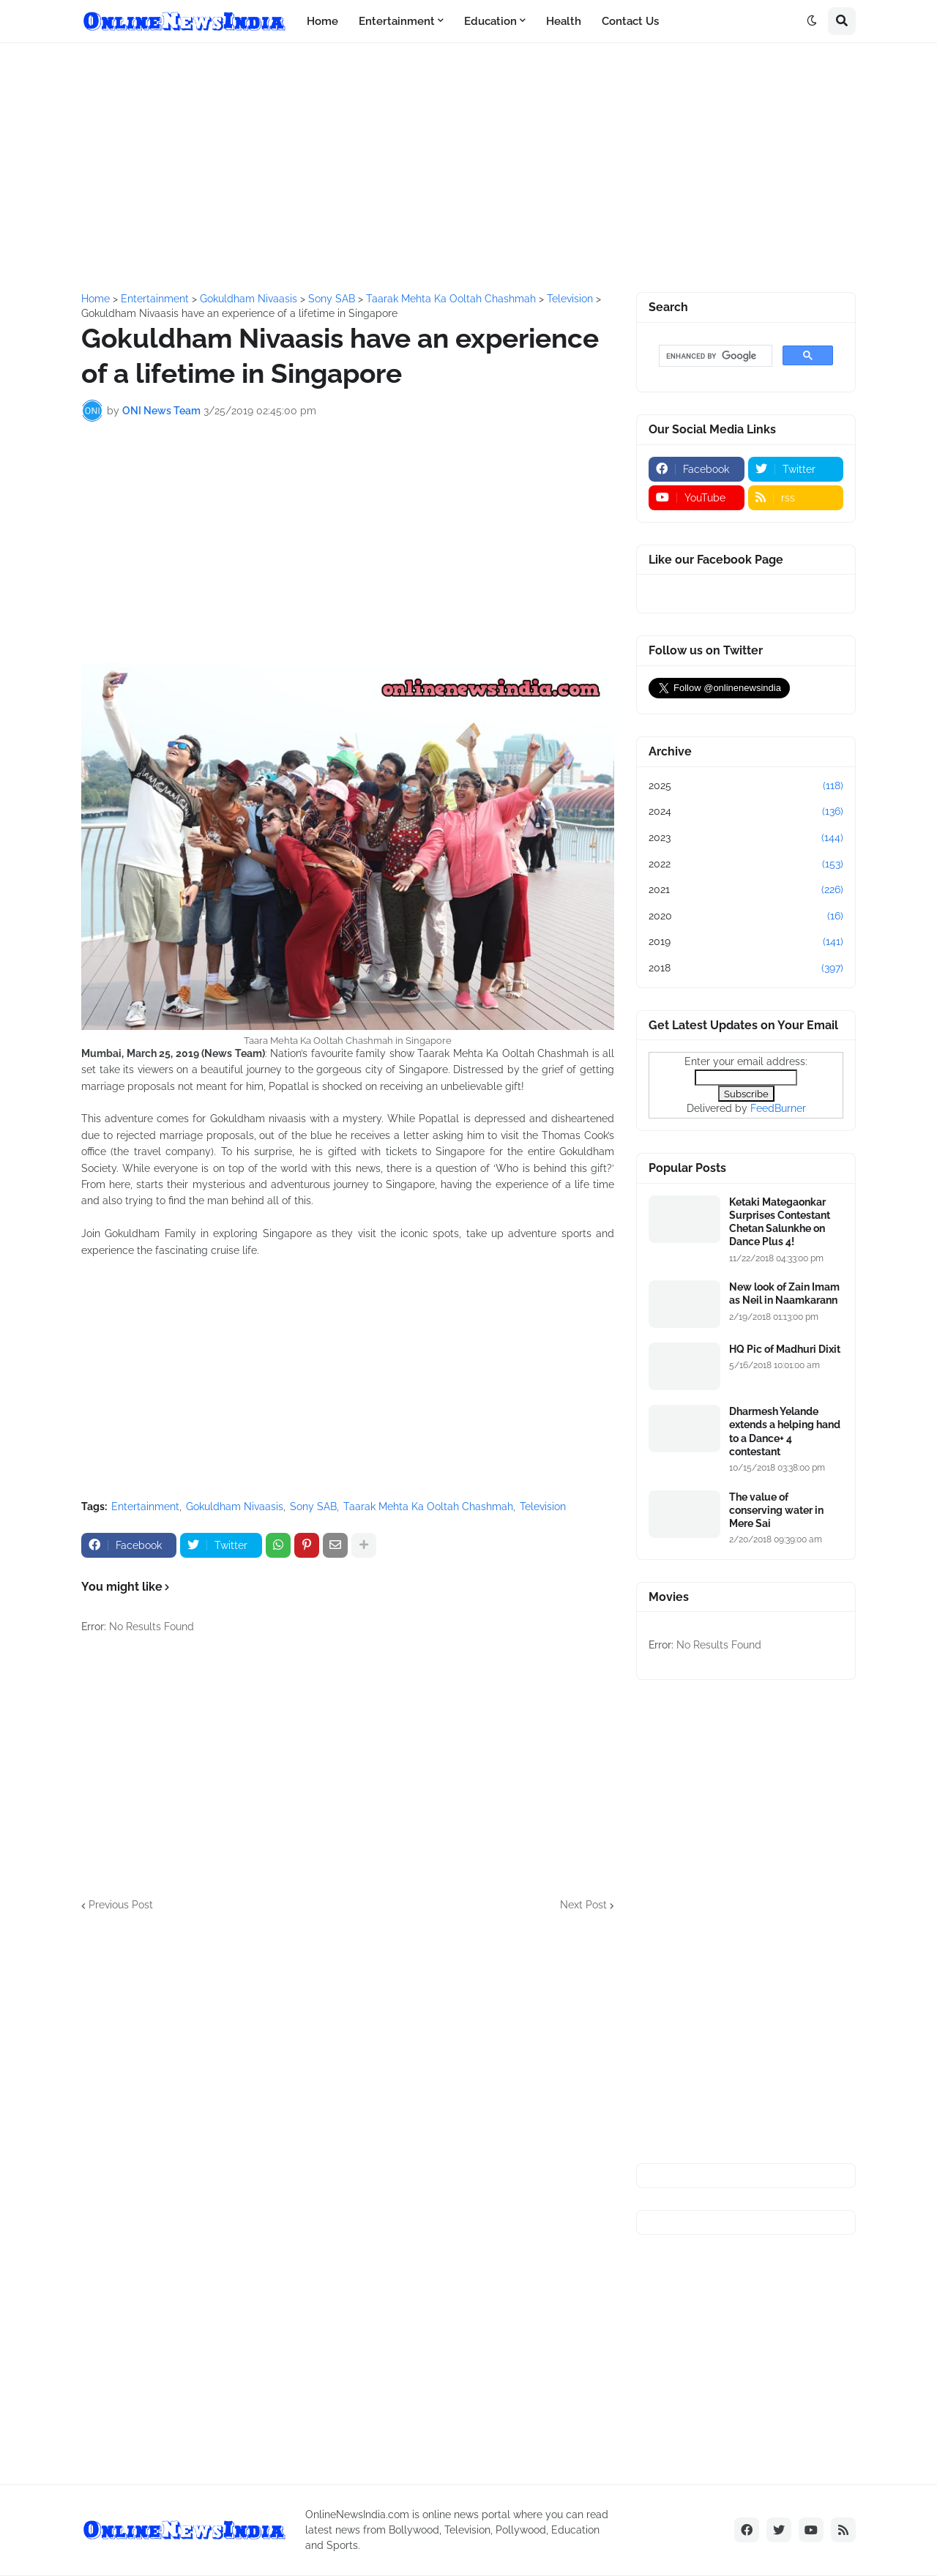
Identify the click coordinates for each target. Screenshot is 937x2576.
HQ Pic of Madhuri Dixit (784, 1349)
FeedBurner (778, 1108)
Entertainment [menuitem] (397, 21)
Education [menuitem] (490, 21)
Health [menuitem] (563, 21)
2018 (746, 968)
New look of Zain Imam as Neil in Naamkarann (784, 1293)
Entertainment (145, 1506)
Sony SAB (313, 1506)
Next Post (583, 1905)
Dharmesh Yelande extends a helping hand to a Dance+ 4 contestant (784, 1431)
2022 (746, 864)
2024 (746, 811)
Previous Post (121, 1905)
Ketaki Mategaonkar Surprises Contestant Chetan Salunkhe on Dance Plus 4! (779, 1222)
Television (543, 1506)
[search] (714, 356)
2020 (746, 916)
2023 (746, 838)
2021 (746, 890)
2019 (746, 942)
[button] (812, 21)
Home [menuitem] (322, 21)
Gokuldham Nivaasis (234, 1506)
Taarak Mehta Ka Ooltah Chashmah (428, 1506)
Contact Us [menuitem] (630, 21)
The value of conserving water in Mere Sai (776, 1510)
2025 (746, 786)
